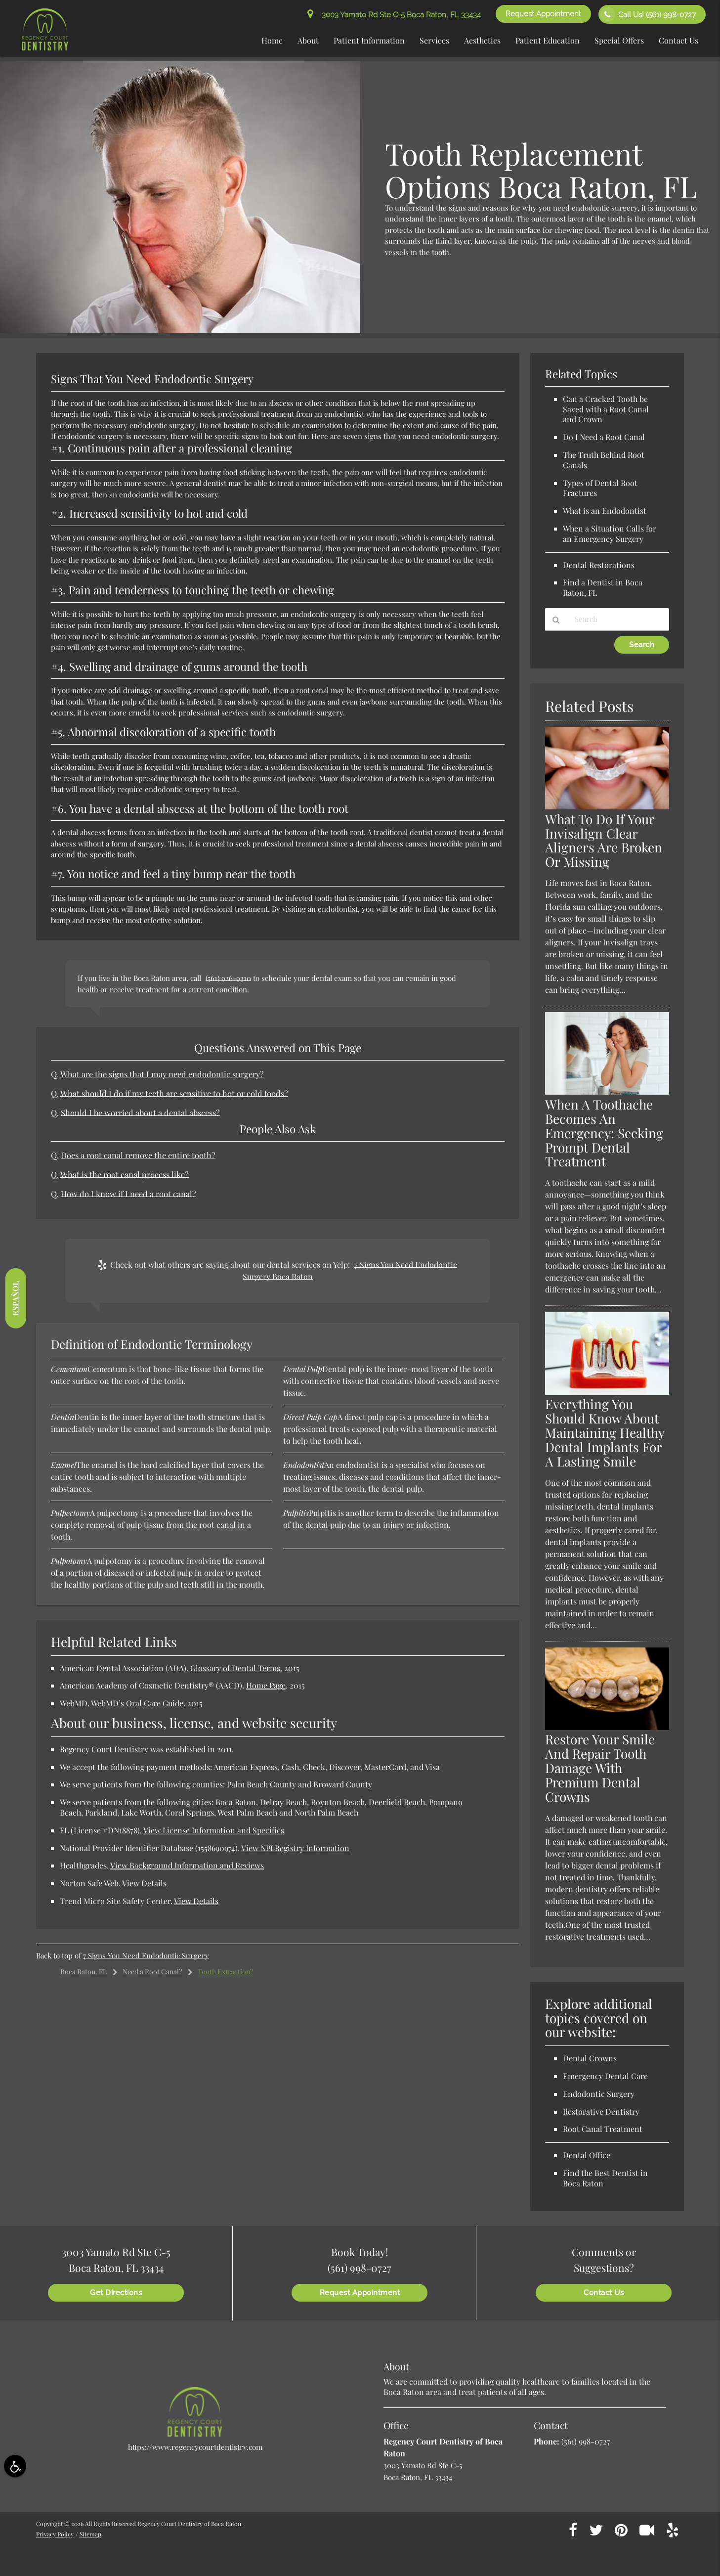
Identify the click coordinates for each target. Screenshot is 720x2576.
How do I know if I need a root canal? (128, 1193)
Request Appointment (543, 13)
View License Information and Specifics (213, 1830)
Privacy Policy (55, 2534)
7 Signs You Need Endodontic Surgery (146, 1955)
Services (434, 40)
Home (272, 40)
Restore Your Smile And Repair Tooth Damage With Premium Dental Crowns (600, 1768)
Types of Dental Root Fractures (600, 488)
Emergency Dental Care (605, 2076)
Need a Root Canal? (152, 1971)
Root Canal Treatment (602, 2129)
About (308, 40)
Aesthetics (482, 40)
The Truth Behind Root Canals (603, 459)
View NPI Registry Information (295, 1848)
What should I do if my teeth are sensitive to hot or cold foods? (174, 1093)
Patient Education (547, 40)
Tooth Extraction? (225, 1971)
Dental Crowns (590, 2058)
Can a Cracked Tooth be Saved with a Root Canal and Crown (606, 409)
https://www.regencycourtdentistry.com (195, 2447)
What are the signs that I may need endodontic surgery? (162, 1073)
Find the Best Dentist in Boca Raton (605, 2178)
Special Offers (619, 40)
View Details (144, 1883)
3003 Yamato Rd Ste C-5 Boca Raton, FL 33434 (394, 14)
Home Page (266, 1685)
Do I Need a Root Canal (604, 437)
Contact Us (678, 40)
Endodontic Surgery (599, 2093)
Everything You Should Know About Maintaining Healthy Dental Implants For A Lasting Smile (604, 1432)
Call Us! (648, 14)
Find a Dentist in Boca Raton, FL (602, 587)
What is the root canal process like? (124, 1174)
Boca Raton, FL (83, 1971)
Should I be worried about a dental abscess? (140, 1112)
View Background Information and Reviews (187, 1865)
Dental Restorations (599, 565)
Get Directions (116, 2292)
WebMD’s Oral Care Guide (137, 1703)
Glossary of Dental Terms (235, 1668)
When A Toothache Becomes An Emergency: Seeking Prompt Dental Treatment (604, 1133)
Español (15, 1298)
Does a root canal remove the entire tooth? (138, 1155)
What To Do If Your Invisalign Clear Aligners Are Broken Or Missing (603, 840)
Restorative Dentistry (601, 2111)
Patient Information (369, 40)
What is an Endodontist (604, 510)
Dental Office (586, 2155)
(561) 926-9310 (228, 978)
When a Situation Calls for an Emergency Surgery (609, 533)
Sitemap (90, 2534)
